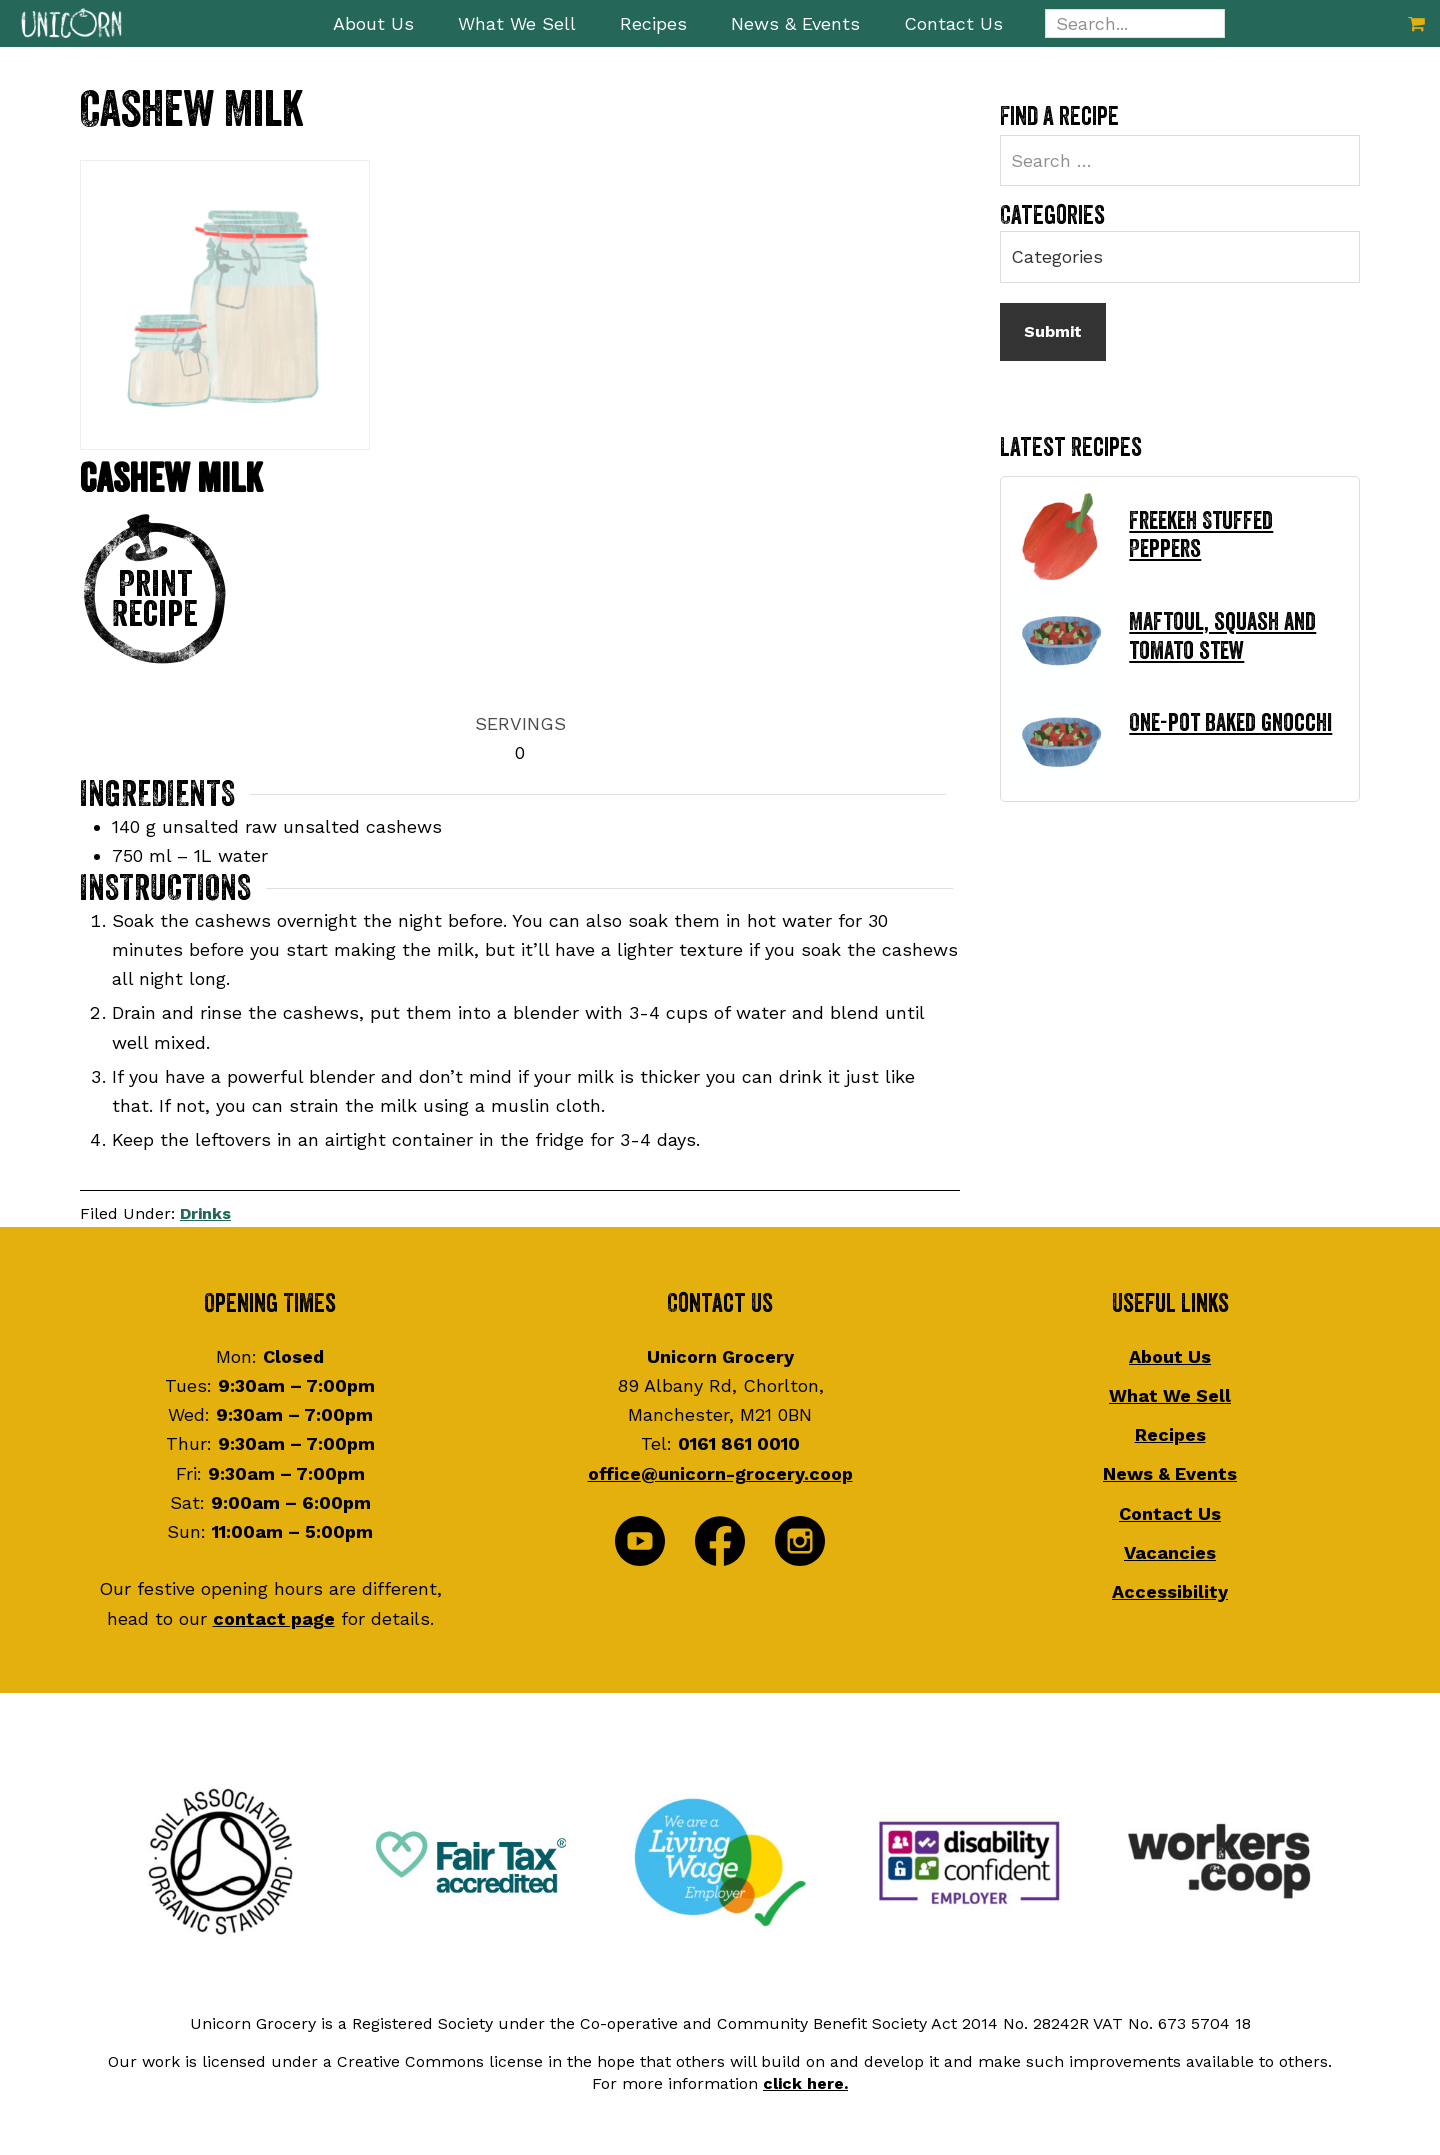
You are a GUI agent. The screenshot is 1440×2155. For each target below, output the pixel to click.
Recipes (1170, 1434)
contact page (274, 1618)
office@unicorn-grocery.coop (720, 1473)
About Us (1170, 1356)
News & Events (1170, 1473)
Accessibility (1170, 1591)
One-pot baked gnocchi (1230, 723)
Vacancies (1170, 1552)
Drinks (205, 1213)
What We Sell (1170, 1395)
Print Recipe (155, 599)
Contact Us (1170, 1513)
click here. (805, 2083)
